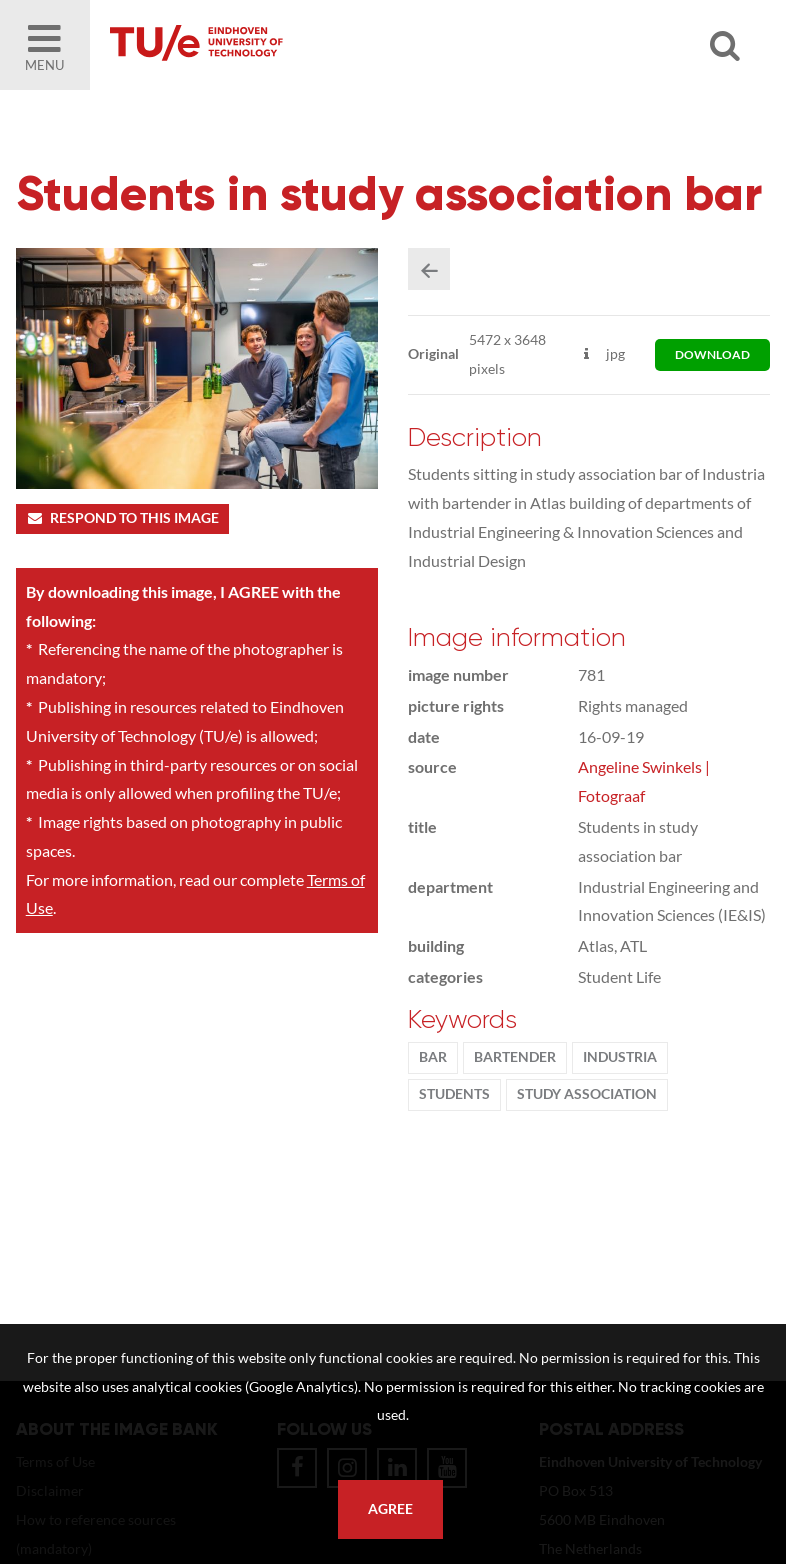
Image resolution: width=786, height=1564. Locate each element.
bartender (515, 1057)
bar (433, 1057)
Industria (620, 1057)
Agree (390, 1509)
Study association (587, 1094)
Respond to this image (122, 518)
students (454, 1094)
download (712, 354)
